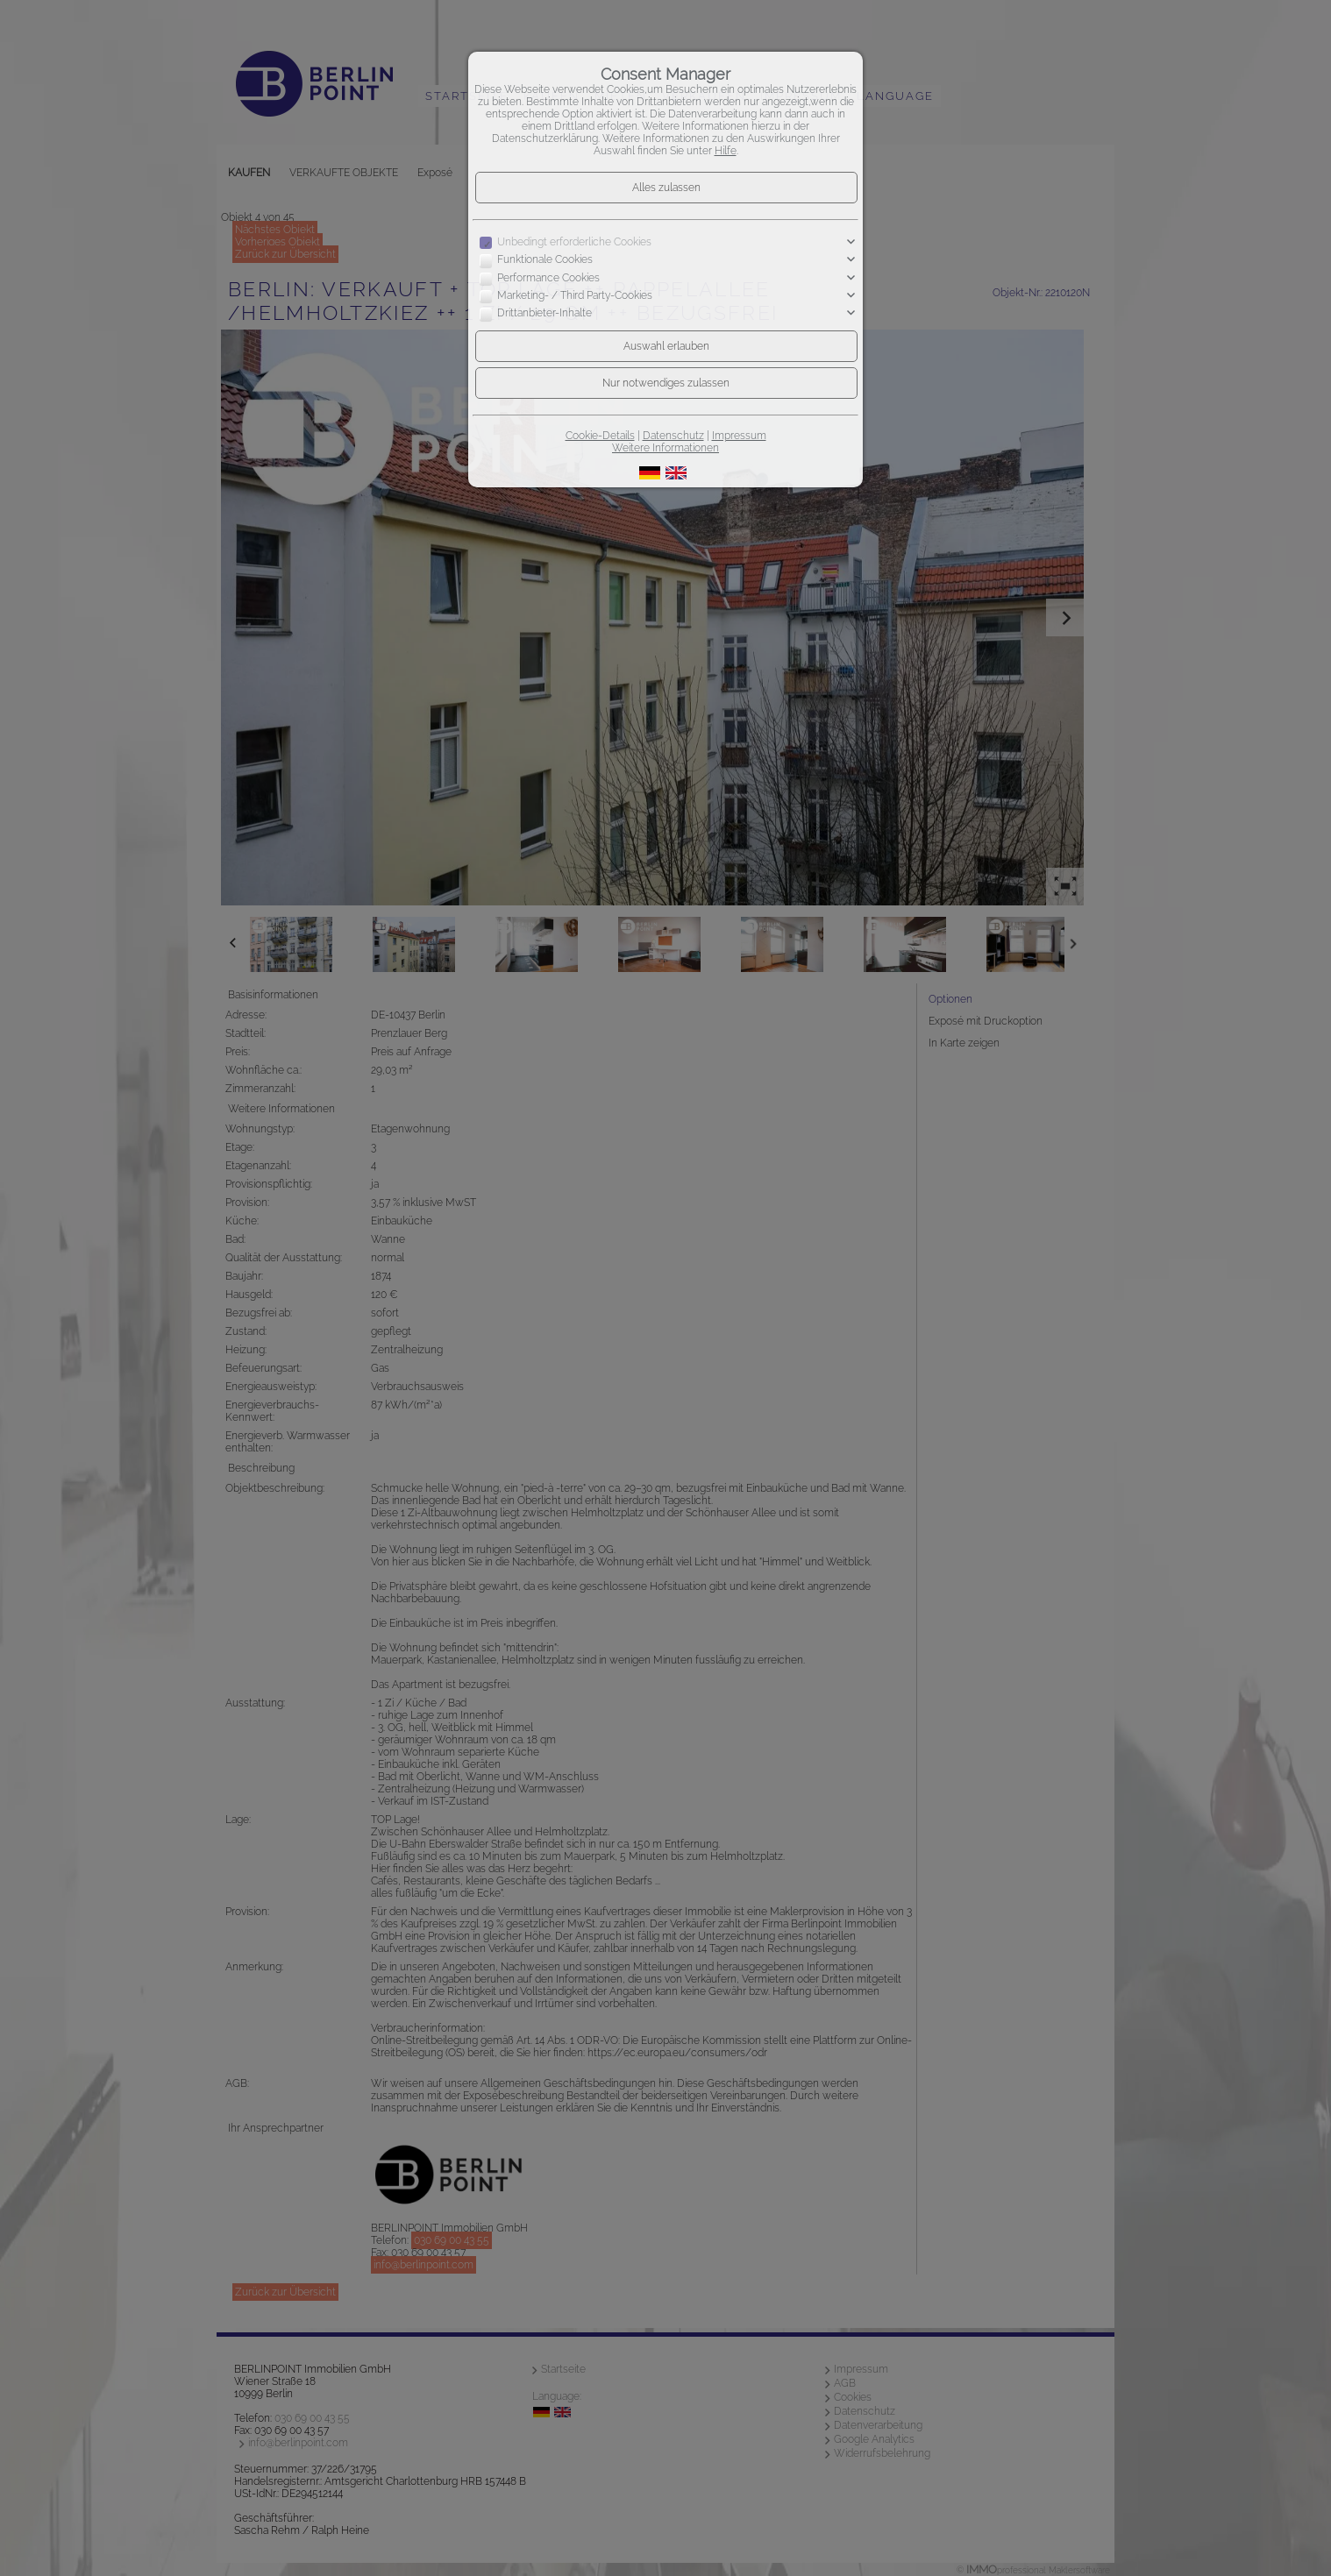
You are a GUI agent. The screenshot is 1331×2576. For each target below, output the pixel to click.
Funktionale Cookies (545, 259)
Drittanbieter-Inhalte (544, 314)
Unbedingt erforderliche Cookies (574, 242)
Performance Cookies (548, 278)
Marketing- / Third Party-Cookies (574, 295)
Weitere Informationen (665, 448)
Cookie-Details (600, 435)
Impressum (739, 435)
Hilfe (726, 151)
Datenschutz (673, 435)
